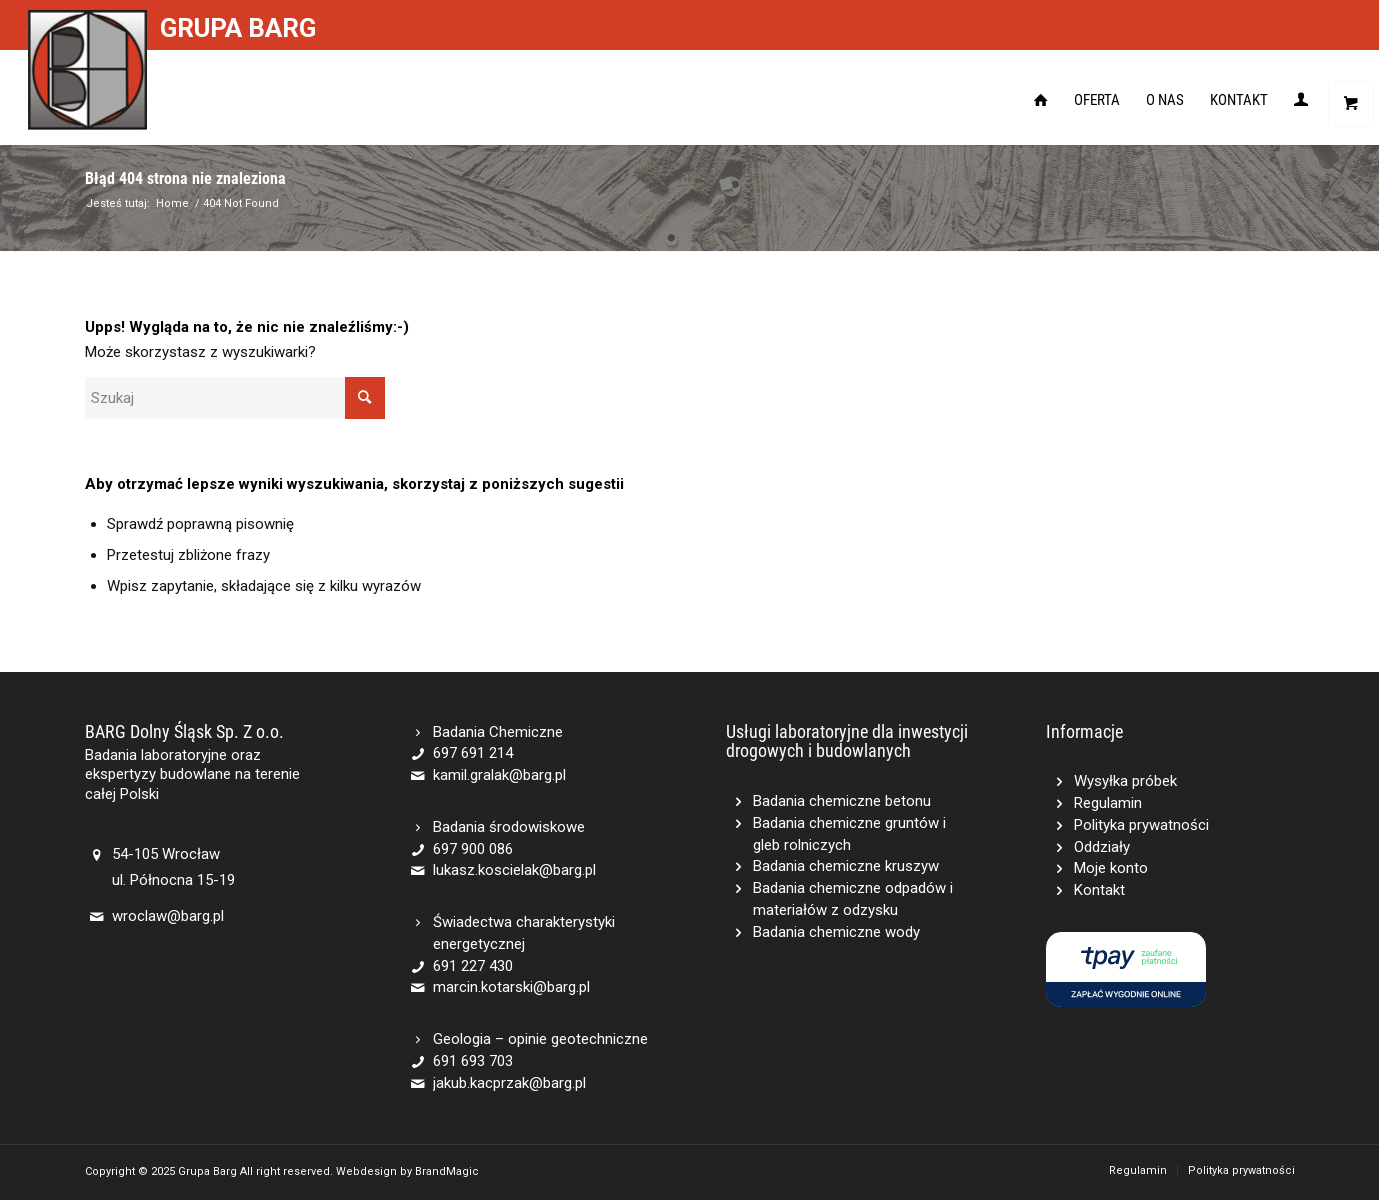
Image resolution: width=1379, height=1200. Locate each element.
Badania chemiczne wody (836, 932)
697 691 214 (473, 753)
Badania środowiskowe (509, 827)
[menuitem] (1041, 100)
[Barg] (87, 70)
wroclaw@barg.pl (168, 916)
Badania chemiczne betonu (842, 801)
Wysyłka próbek (1125, 781)
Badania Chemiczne (498, 732)
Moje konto (1111, 868)
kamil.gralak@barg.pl (499, 775)
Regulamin (1108, 803)
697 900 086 (473, 849)
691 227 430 (473, 966)
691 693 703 (473, 1061)
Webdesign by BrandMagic (407, 1171)
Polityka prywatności (1141, 825)
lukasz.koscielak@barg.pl (514, 870)
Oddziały (1102, 847)
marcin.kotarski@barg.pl (511, 987)
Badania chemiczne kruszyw (846, 866)
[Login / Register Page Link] (1301, 100)
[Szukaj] (235, 398)
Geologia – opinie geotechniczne (540, 1039)
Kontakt (1099, 890)
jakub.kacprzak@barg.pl (509, 1083)
